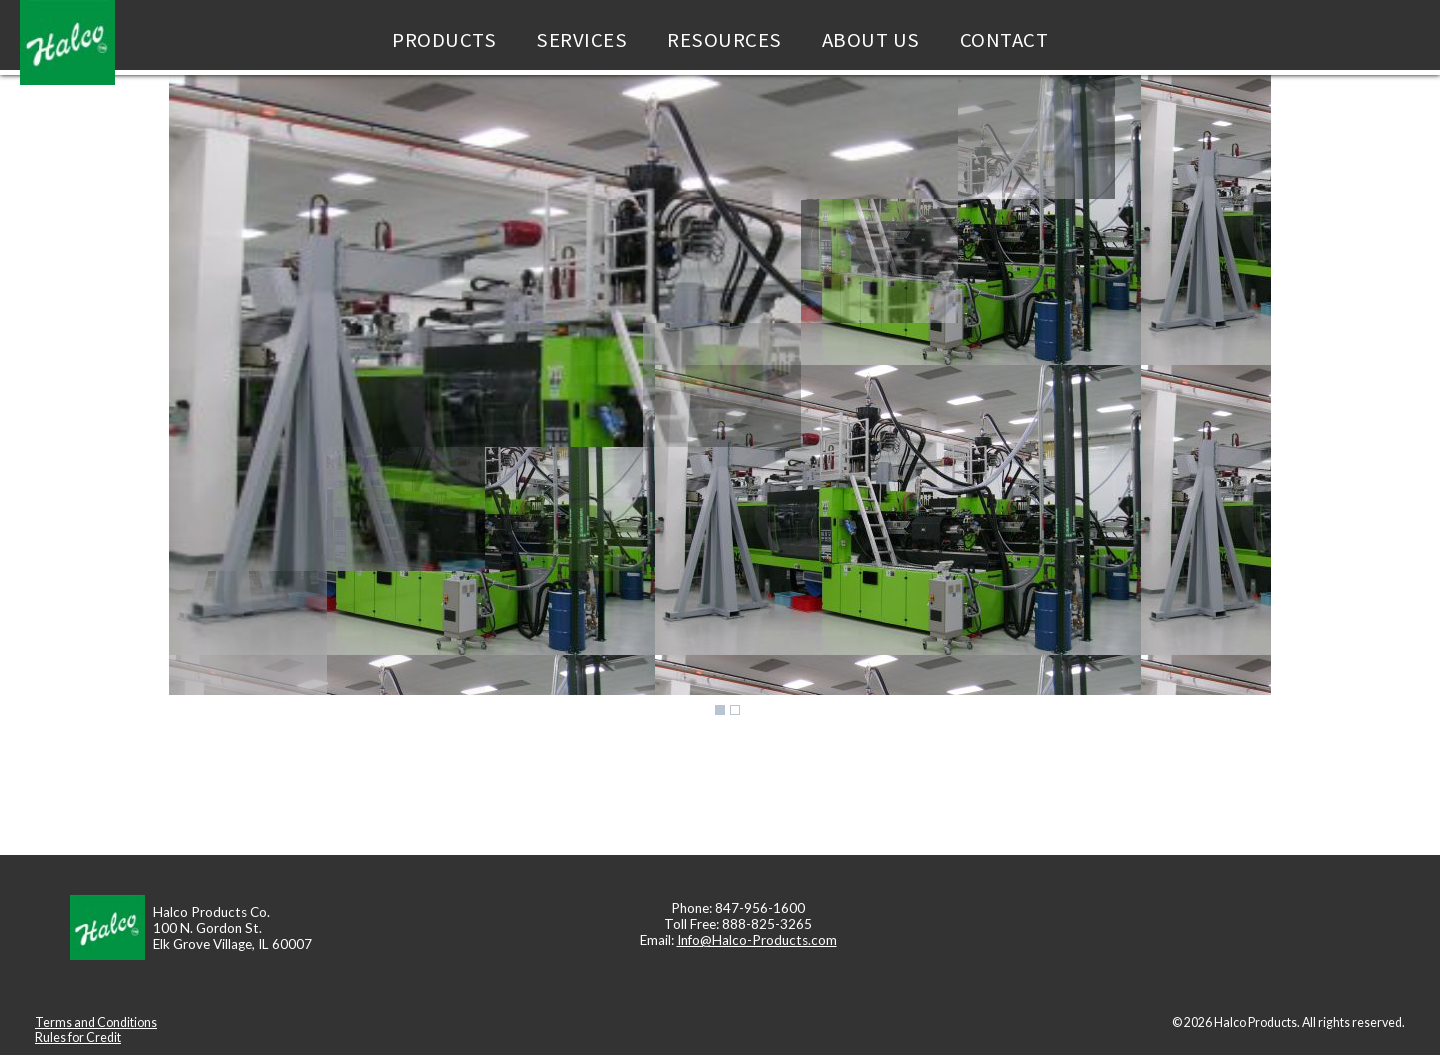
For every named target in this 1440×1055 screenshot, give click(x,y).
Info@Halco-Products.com (757, 940)
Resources (724, 40)
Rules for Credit (78, 1037)
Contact (1004, 40)
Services (581, 40)
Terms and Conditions (96, 1022)
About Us (871, 40)
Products (444, 40)
